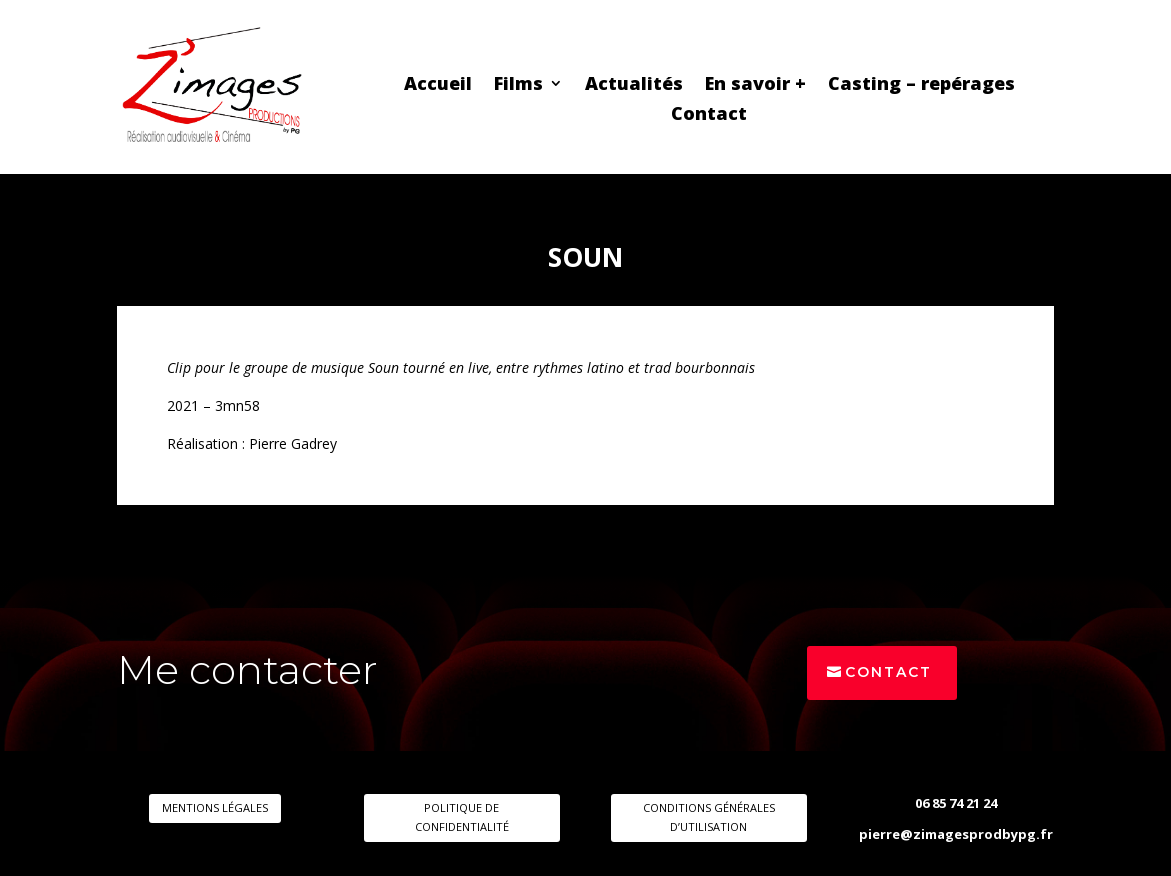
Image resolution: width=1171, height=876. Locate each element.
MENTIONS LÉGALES (215, 807)
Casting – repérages (921, 85)
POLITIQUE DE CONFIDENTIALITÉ (462, 817)
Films (518, 85)
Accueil (438, 85)
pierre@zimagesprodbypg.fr (956, 834)
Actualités (634, 85)
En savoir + (755, 85)
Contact (709, 115)
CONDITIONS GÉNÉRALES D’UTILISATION (709, 817)
